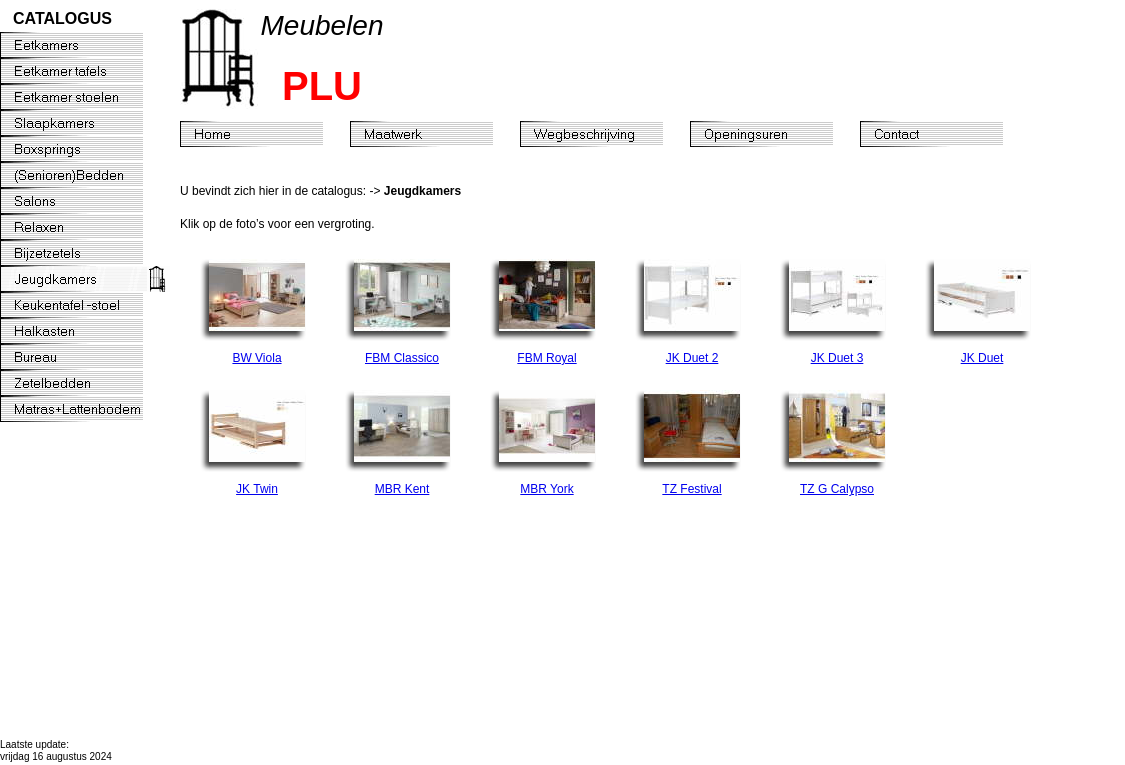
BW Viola (256, 358)
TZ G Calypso (837, 489)
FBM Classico (402, 358)
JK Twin (257, 489)
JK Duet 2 (692, 358)
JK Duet (982, 358)
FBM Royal (546, 358)
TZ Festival (691, 489)
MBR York (546, 489)
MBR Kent (402, 489)
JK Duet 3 (837, 358)
